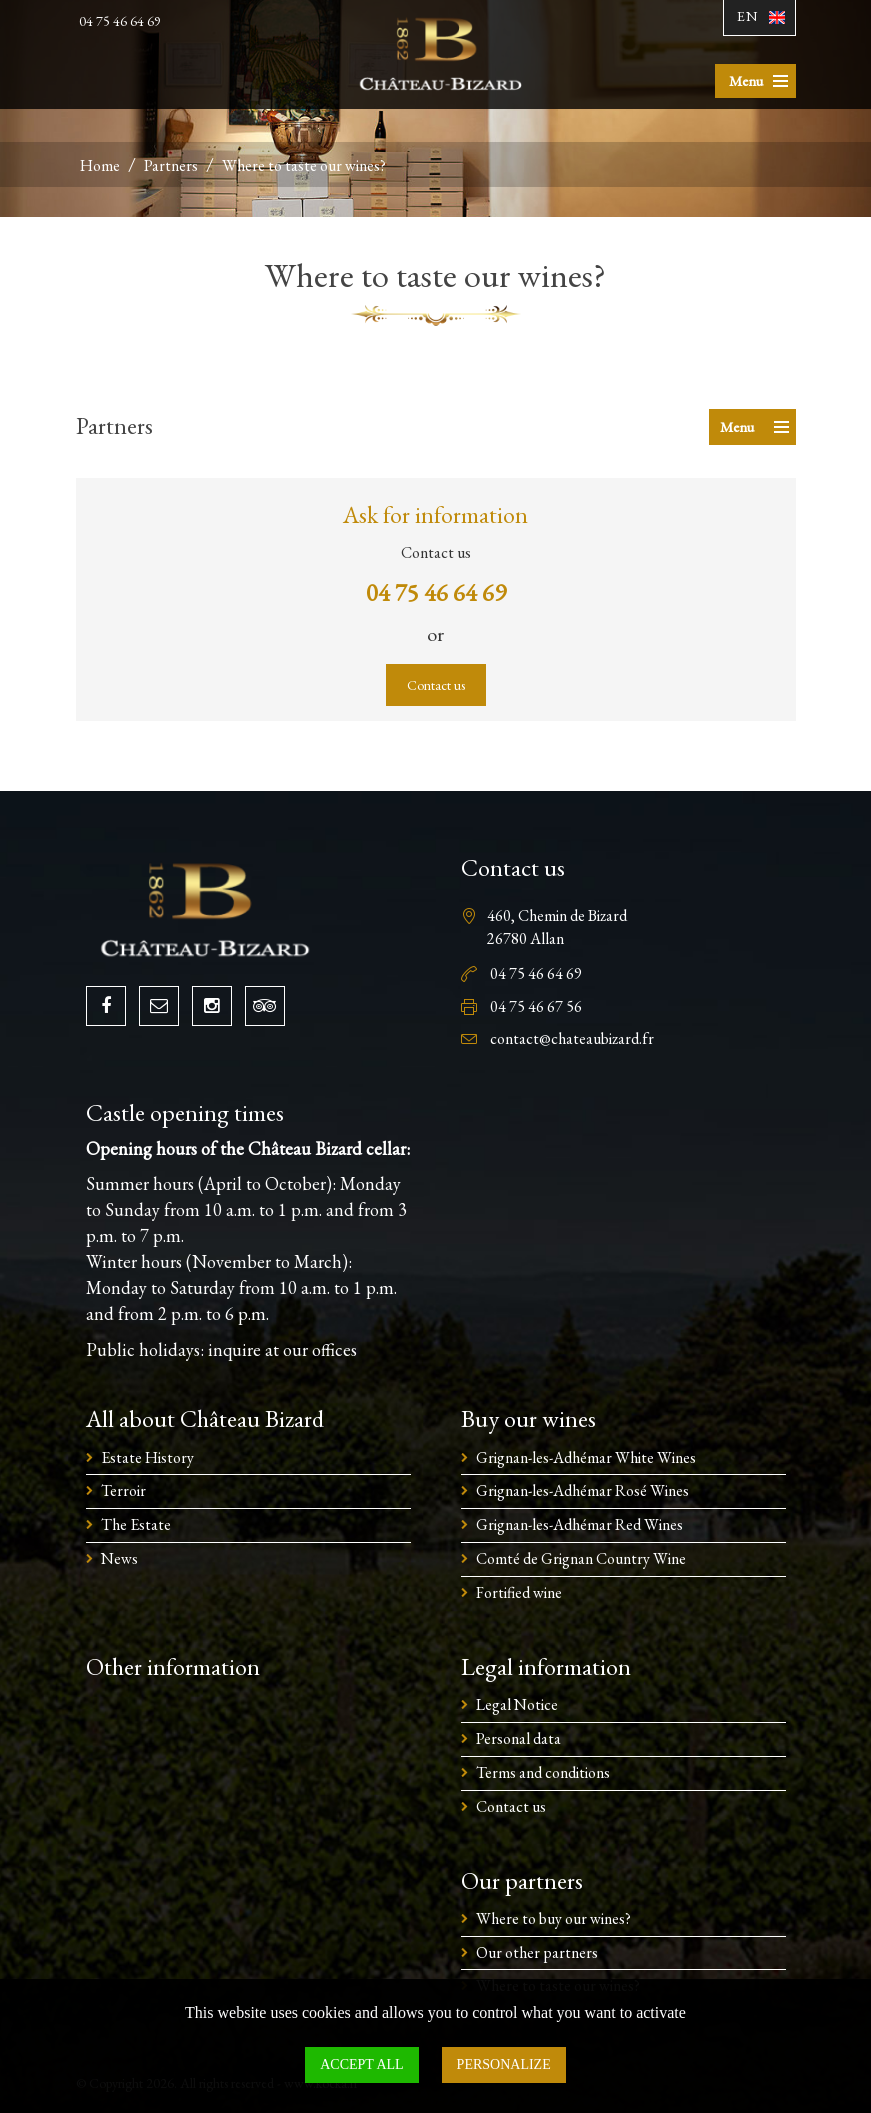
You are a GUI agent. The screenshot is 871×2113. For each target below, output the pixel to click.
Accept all (361, 2064)
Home (100, 165)
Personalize (504, 2064)
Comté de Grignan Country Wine (581, 1558)
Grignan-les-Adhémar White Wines (586, 1457)
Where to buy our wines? (553, 1918)
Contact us (436, 685)
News (119, 1558)
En (747, 16)
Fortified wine (519, 1592)
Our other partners (537, 1952)
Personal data (518, 1738)
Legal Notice (517, 1704)
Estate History (147, 1457)
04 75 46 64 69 (120, 21)
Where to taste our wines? (304, 165)
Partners (171, 165)
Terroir (123, 1490)
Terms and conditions (543, 1772)
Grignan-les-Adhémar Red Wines (579, 1524)
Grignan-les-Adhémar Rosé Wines (582, 1490)
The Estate (136, 1524)
